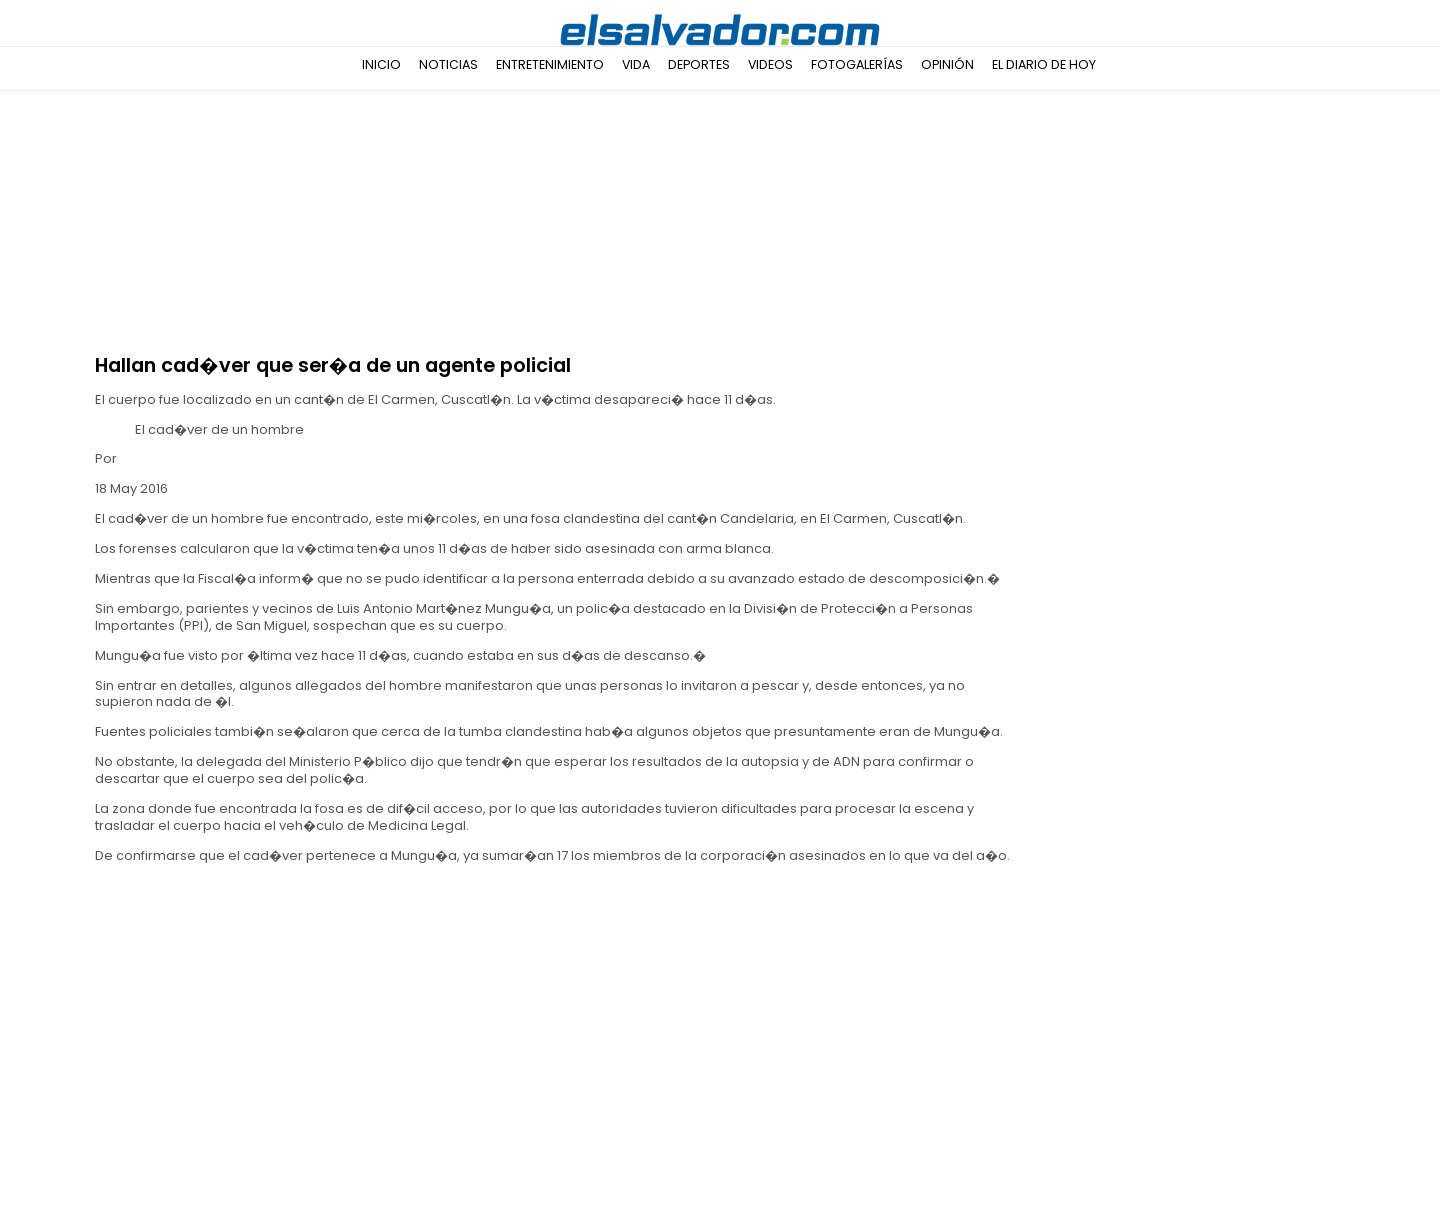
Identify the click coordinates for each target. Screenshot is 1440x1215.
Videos (770, 64)
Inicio (381, 64)
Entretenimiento (550, 64)
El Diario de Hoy (1044, 64)
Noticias (448, 64)
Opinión (947, 64)
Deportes (699, 64)
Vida (636, 64)
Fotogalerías (857, 64)
